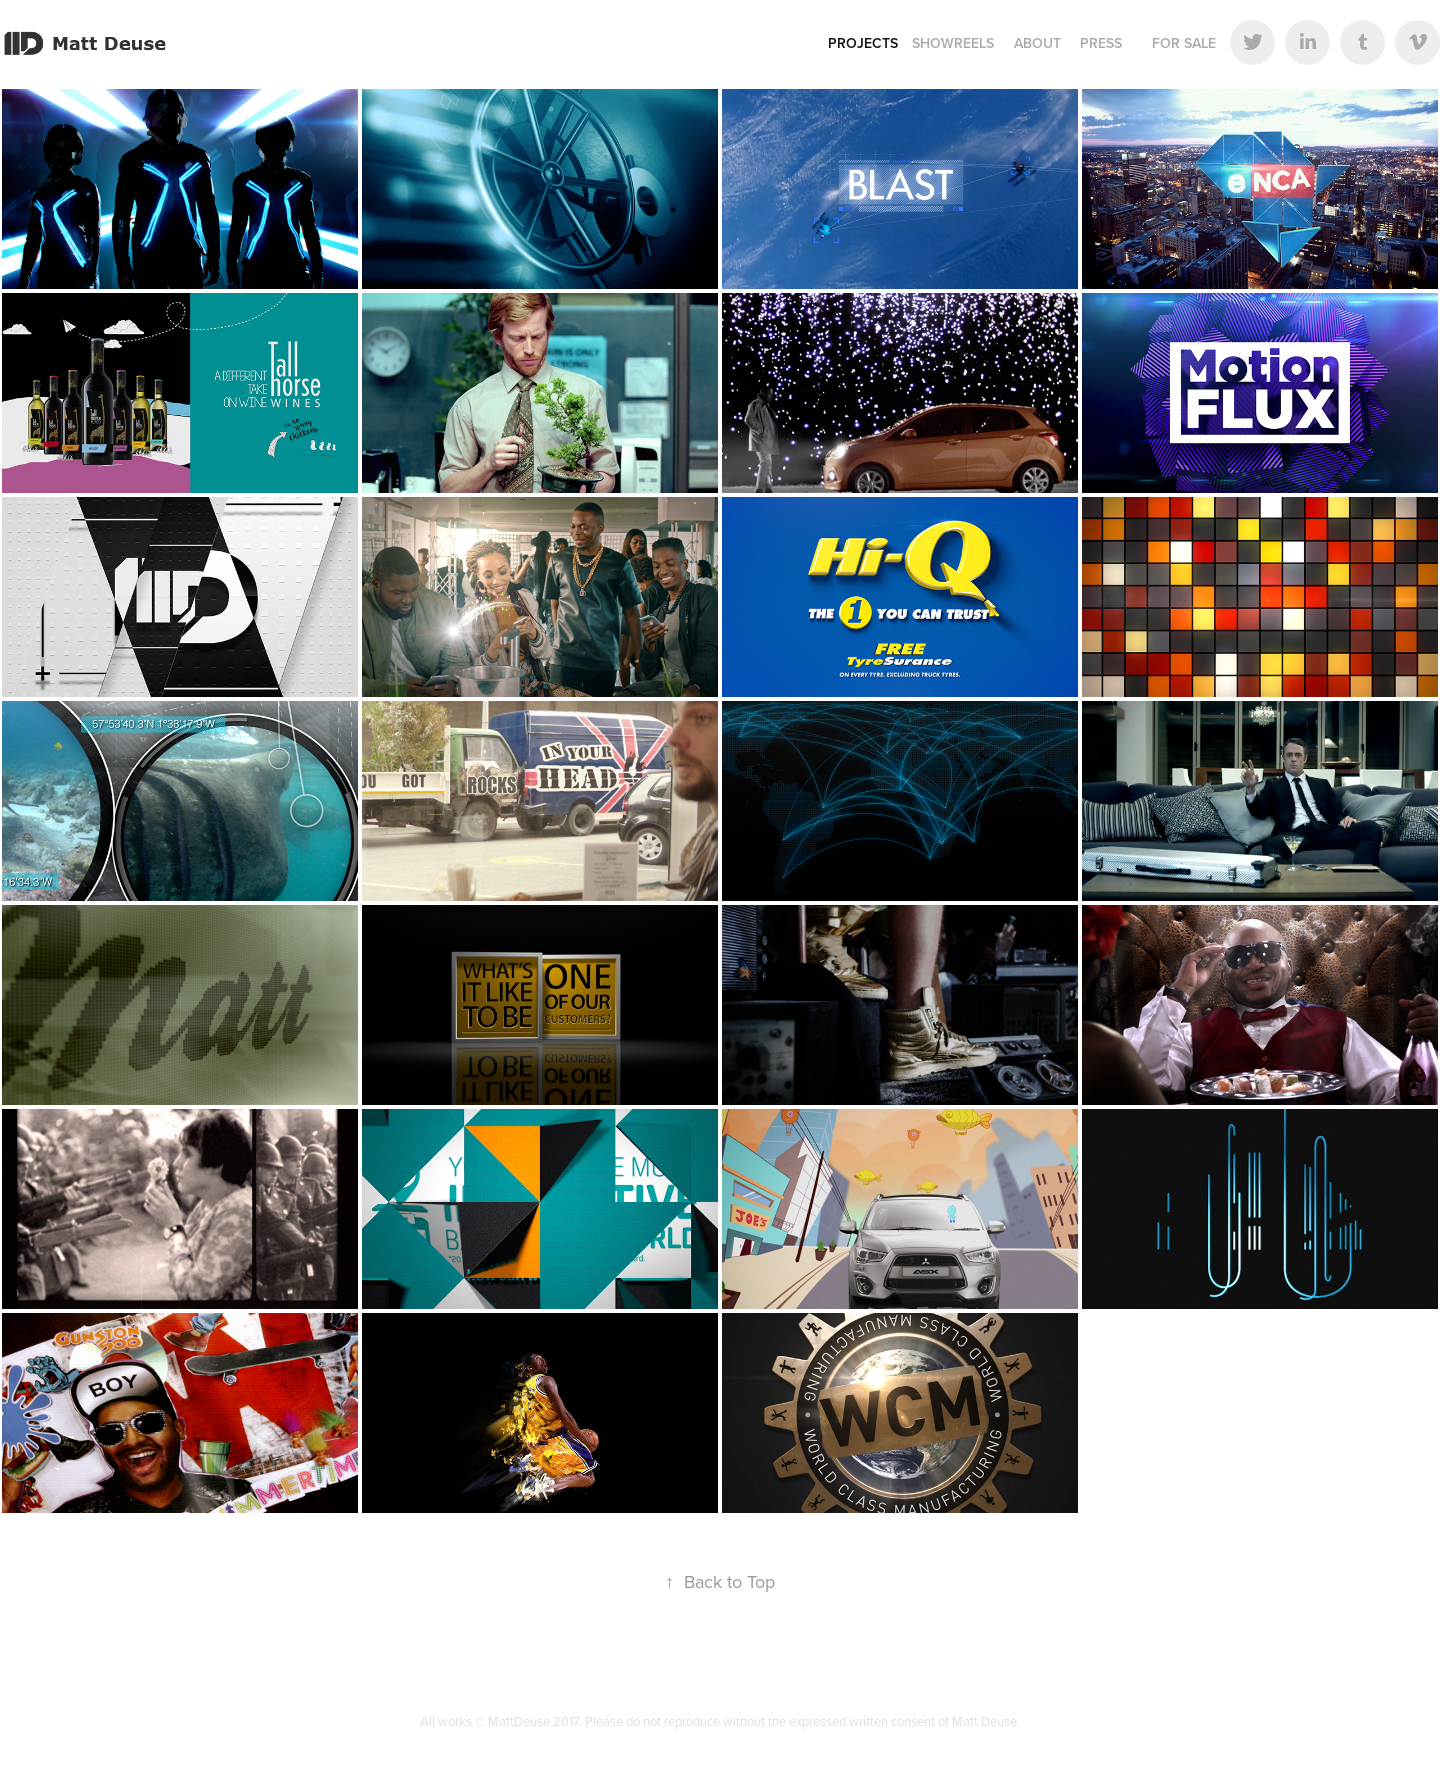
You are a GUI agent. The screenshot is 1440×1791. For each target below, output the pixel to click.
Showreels (953, 43)
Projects (863, 43)
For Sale (1184, 43)
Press (1101, 43)
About (1037, 43)
